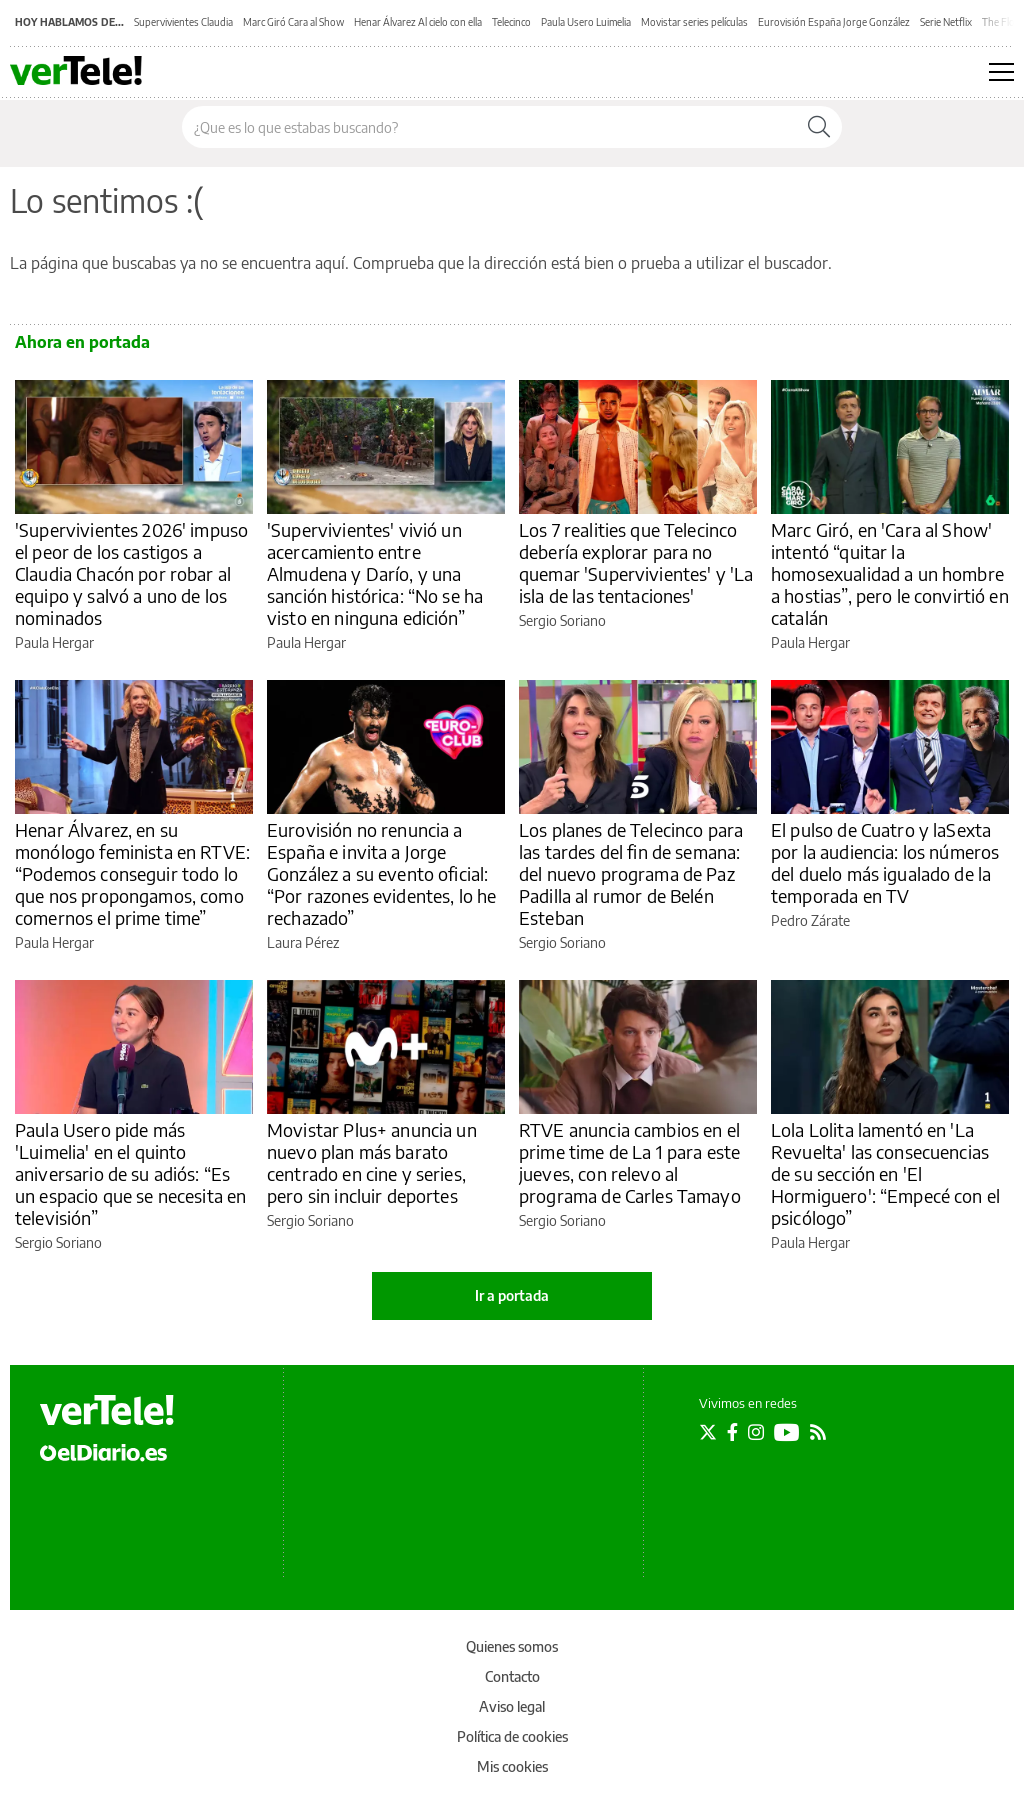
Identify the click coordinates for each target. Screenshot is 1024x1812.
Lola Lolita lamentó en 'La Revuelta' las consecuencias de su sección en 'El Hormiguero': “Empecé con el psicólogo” (885, 1173)
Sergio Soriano (562, 620)
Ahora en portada (82, 342)
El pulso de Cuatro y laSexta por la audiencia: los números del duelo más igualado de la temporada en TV (885, 862)
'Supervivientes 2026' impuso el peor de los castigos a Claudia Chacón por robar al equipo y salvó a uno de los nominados (131, 573)
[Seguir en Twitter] (708, 1432)
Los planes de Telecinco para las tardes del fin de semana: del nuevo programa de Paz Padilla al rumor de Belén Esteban (631, 873)
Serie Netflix (946, 22)
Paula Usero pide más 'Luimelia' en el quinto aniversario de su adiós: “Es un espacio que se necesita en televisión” (130, 1173)
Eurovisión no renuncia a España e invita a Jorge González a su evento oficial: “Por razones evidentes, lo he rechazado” (381, 873)
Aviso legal (512, 1706)
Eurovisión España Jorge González (834, 22)
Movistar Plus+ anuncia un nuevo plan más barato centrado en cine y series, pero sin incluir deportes (372, 1162)
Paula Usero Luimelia (586, 22)
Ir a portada (512, 1295)
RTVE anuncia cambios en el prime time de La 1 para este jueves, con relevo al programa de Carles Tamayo (630, 1162)
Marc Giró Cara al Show (293, 22)
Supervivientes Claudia (183, 22)
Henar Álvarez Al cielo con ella (418, 22)
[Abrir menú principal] (1001, 72)
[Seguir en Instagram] (756, 1432)
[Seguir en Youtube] (787, 1432)
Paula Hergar (54, 642)
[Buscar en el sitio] (489, 127)
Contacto (512, 1676)
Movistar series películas (694, 22)
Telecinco (511, 22)
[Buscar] (819, 127)
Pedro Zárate (810, 920)
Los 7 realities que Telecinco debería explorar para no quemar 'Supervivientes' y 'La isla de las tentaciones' (636, 562)
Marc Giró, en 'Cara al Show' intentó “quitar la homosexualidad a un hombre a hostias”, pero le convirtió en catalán (890, 573)
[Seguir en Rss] (818, 1432)
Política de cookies (512, 1736)
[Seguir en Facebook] (732, 1432)
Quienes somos (512, 1646)
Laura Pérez (303, 942)
